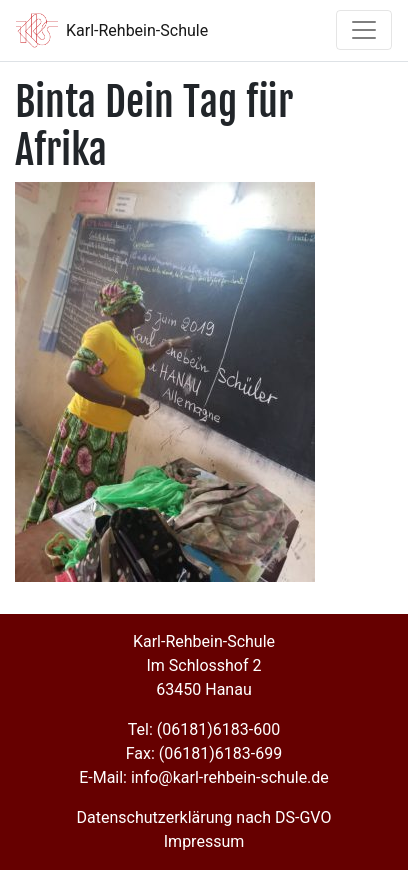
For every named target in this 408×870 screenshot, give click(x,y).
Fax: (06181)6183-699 (204, 753)
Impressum (204, 841)
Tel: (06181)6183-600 (204, 729)
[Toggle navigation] (364, 30)
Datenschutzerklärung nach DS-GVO (204, 817)
